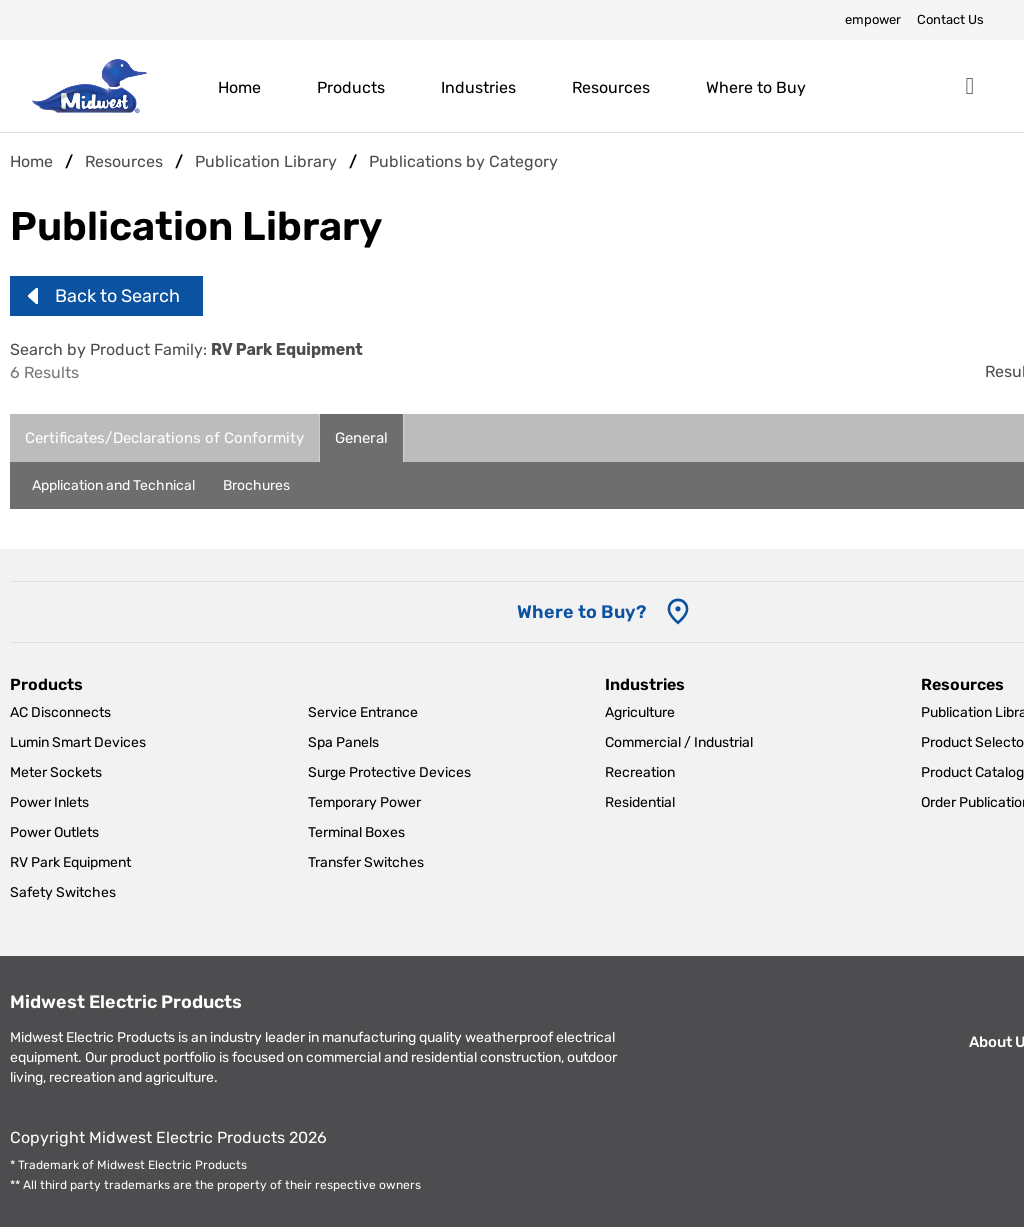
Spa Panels (343, 742)
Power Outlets (54, 832)
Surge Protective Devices (389, 772)
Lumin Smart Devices (78, 742)
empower (873, 19)
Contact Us (950, 19)
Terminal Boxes (356, 832)
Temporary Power (364, 802)
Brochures (256, 485)
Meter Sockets (56, 772)
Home (239, 87)
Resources (611, 87)
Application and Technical (113, 485)
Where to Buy (756, 87)
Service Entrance (363, 712)
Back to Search (117, 296)
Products (351, 87)
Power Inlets (49, 802)
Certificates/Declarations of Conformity (164, 438)
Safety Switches (63, 892)
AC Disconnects (60, 712)
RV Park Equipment (70, 862)
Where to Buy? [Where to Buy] (581, 612)
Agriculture (640, 712)
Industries (478, 87)
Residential (640, 802)
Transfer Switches (366, 862)
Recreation (640, 772)
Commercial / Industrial (679, 742)
